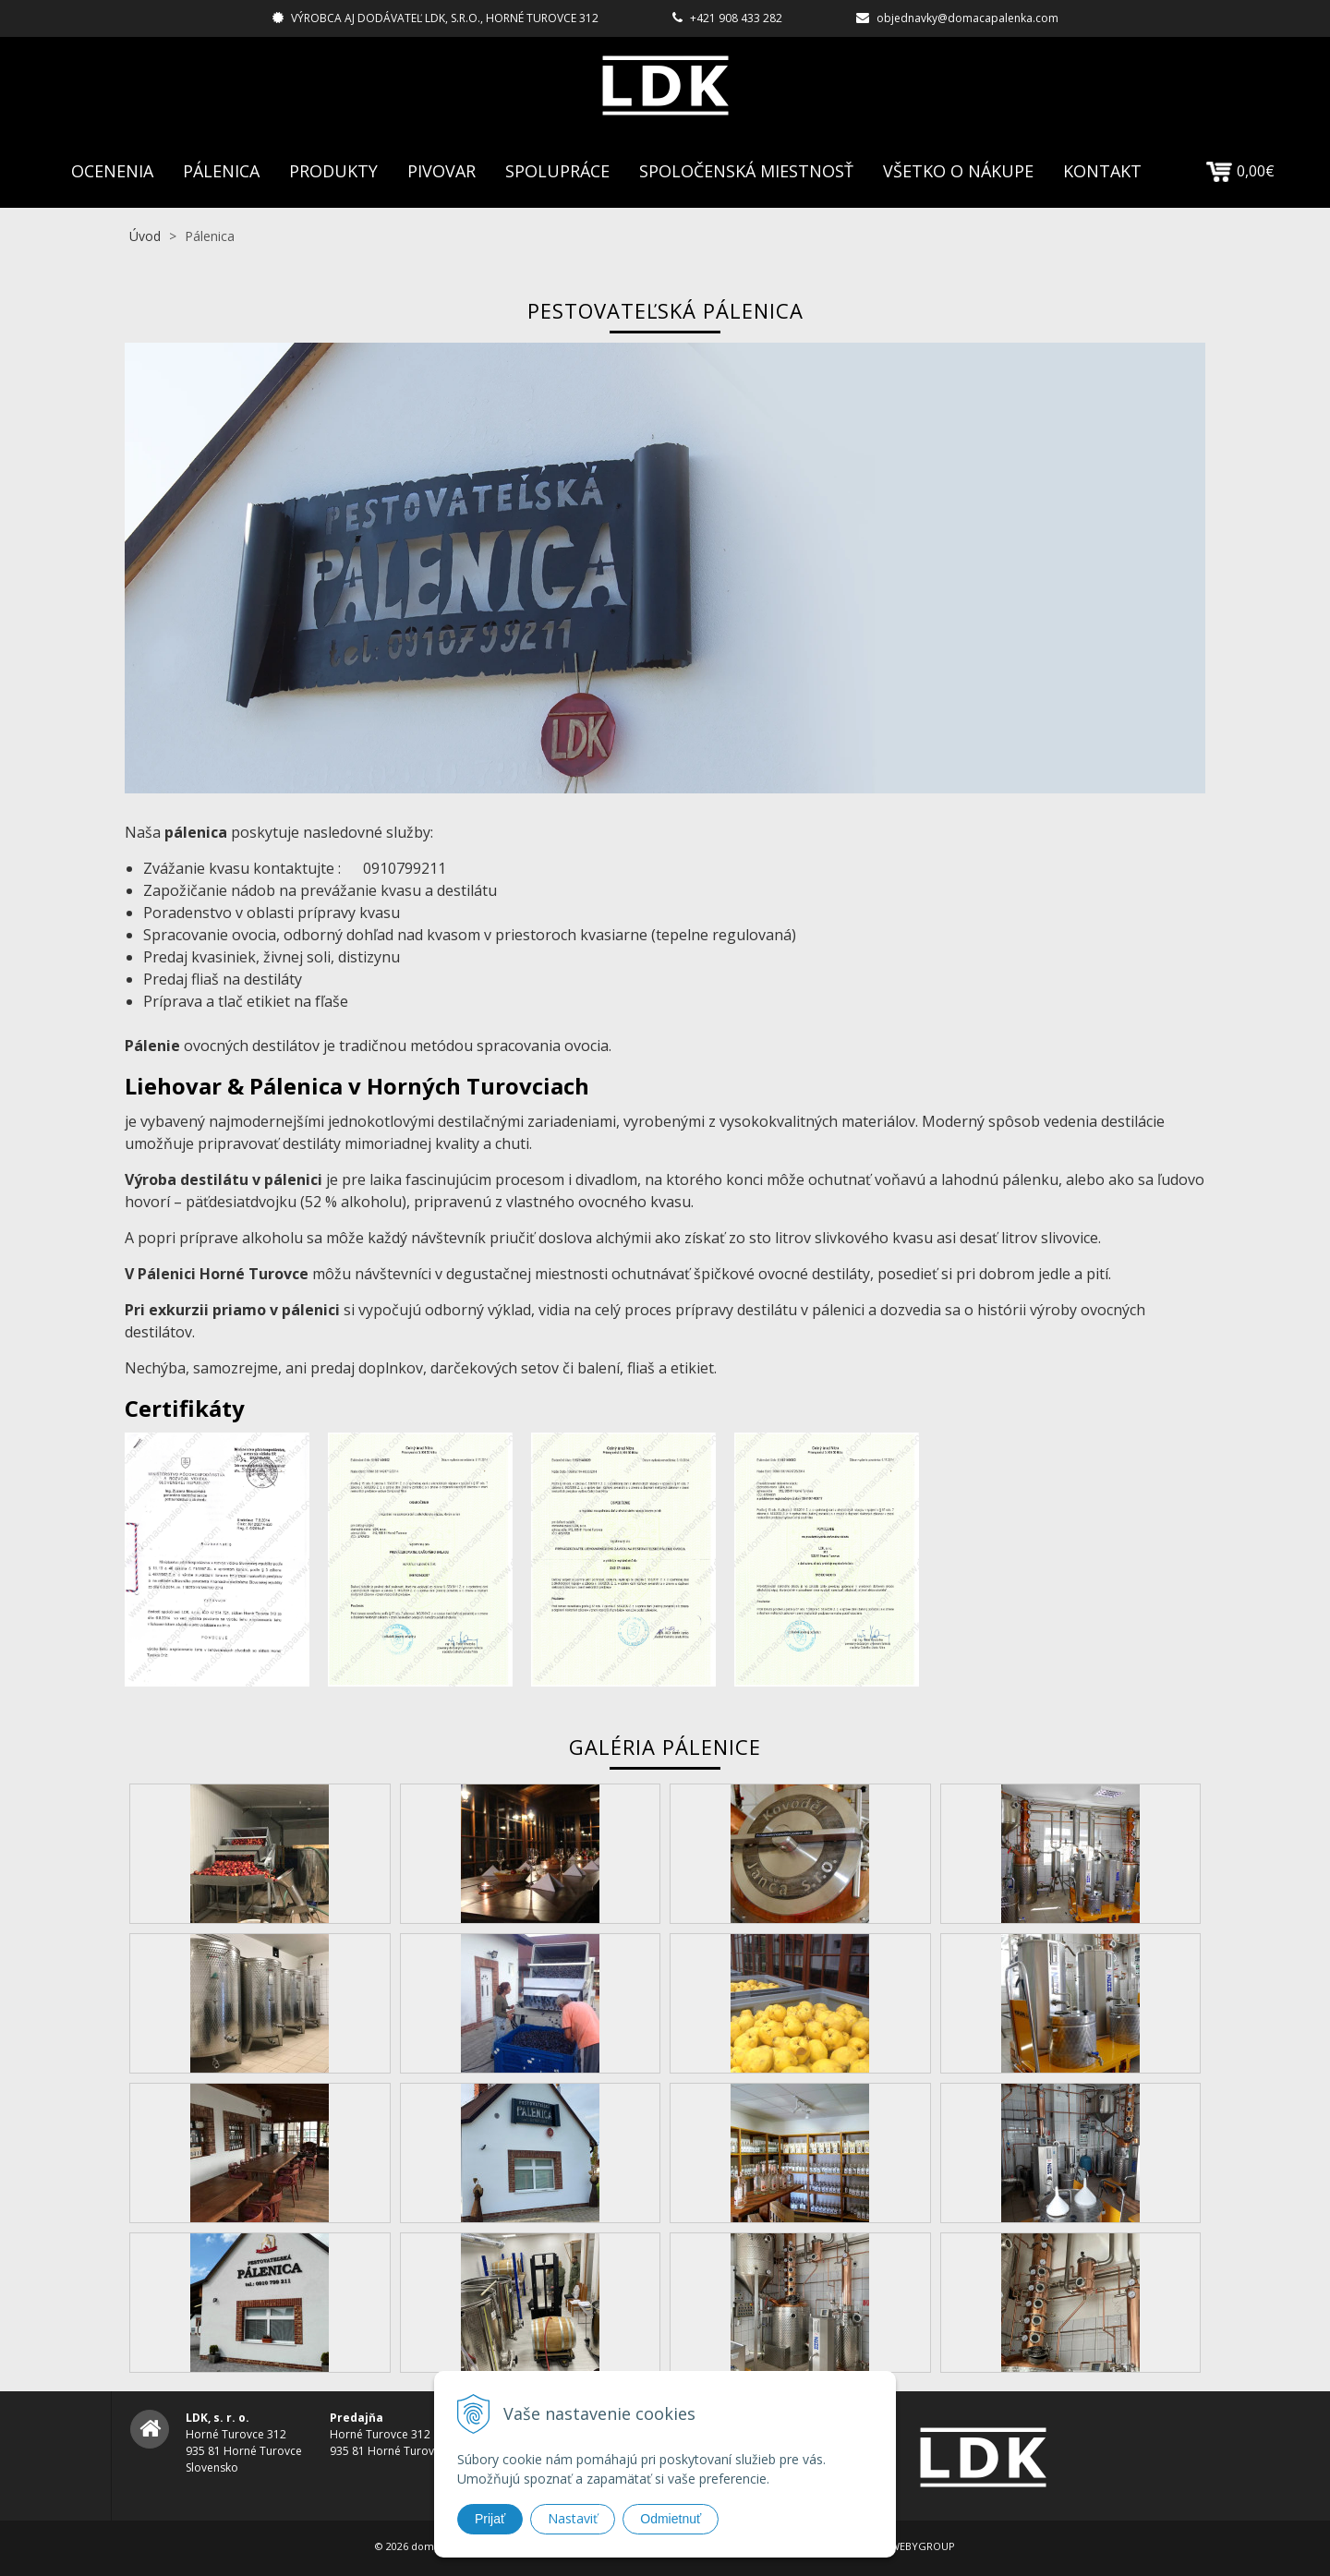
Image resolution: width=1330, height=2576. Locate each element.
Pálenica (221, 171)
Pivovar (441, 171)
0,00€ (1240, 171)
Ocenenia (112, 171)
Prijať (490, 2518)
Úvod (145, 236)
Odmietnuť (670, 2518)
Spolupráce (557, 171)
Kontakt (1102, 171)
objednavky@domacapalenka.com (967, 18)
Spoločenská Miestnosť (746, 171)
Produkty (333, 171)
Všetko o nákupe (958, 171)
